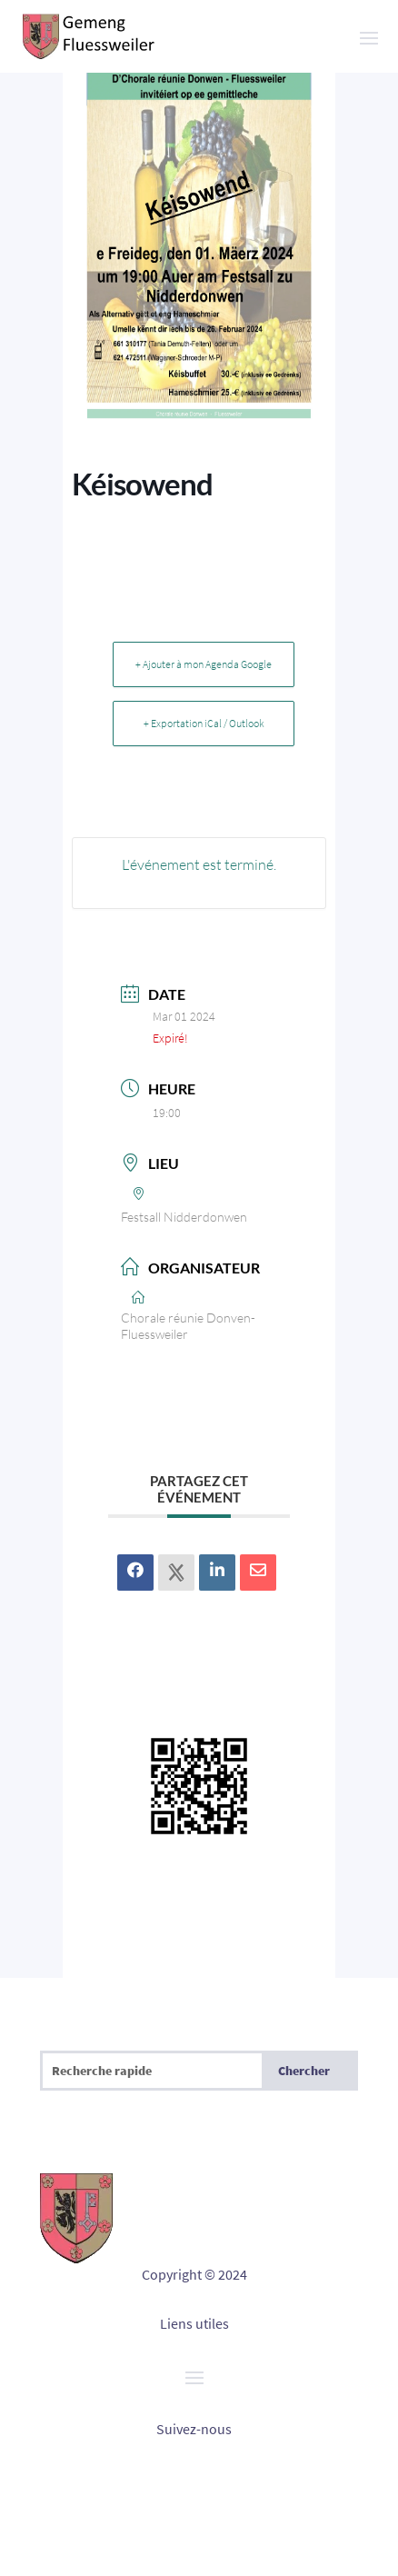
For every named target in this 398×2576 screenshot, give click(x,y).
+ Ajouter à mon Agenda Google (203, 664)
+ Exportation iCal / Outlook (204, 723)
